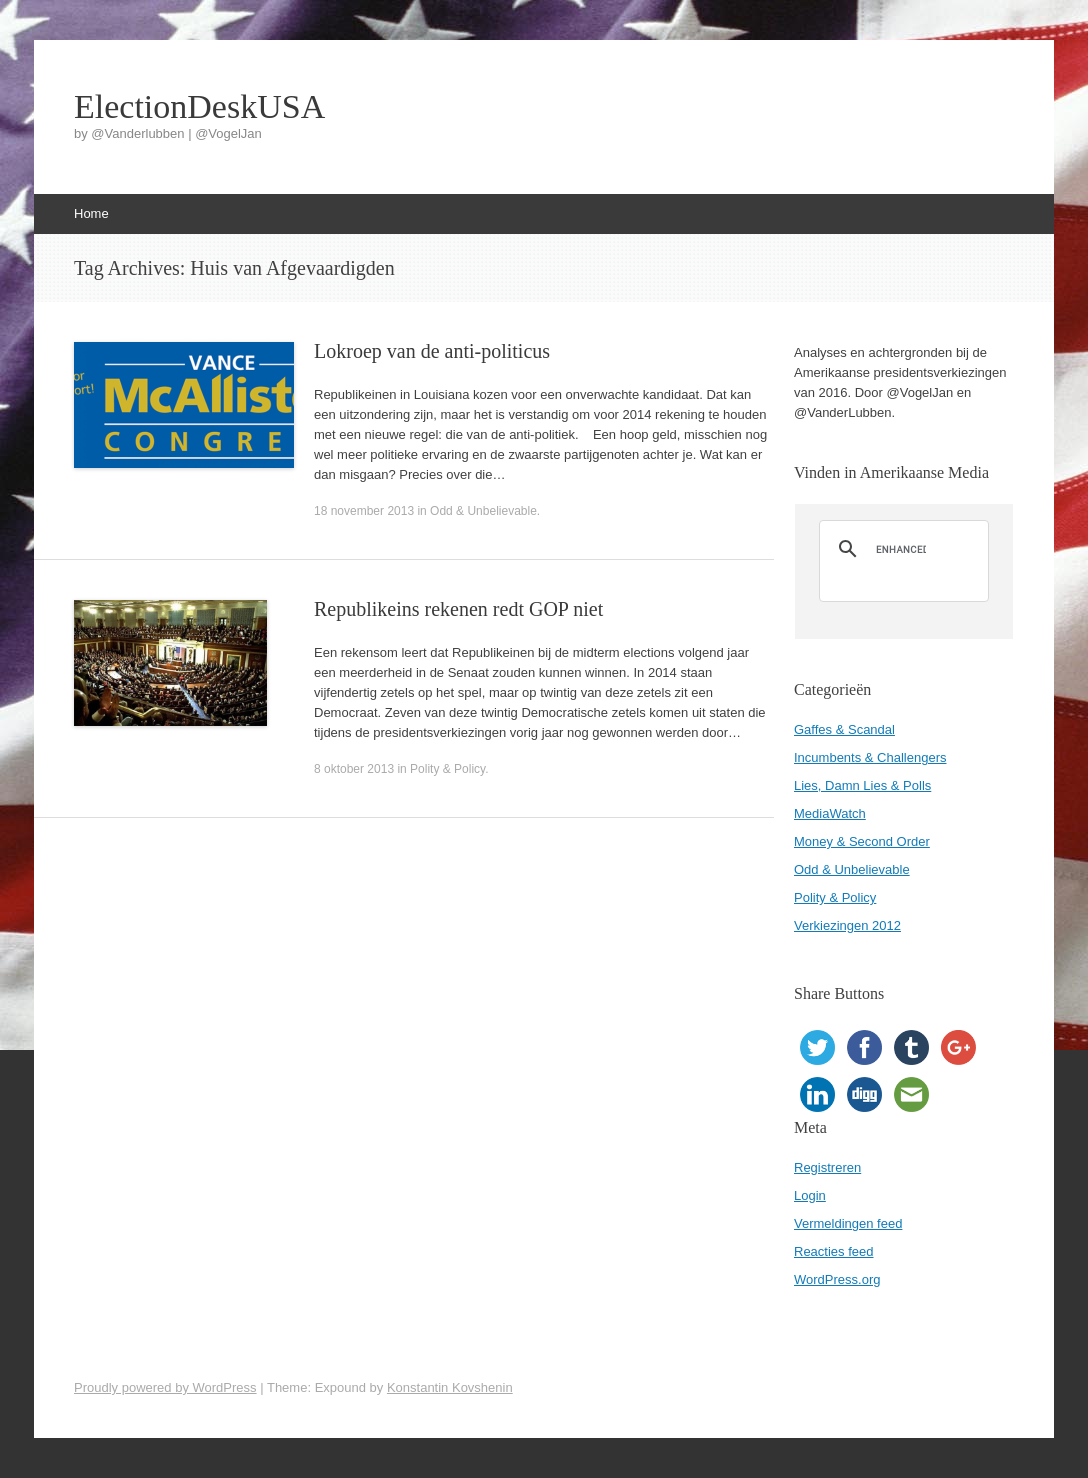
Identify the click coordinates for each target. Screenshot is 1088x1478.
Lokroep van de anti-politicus (432, 351)
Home (91, 213)
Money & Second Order (862, 841)
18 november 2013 (364, 511)
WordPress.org (837, 1279)
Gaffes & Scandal (844, 729)
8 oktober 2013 (354, 769)
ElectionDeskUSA (199, 107)
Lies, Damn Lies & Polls (862, 785)
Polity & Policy (447, 769)
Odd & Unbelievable (483, 511)
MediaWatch (830, 813)
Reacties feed (834, 1251)
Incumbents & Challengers (870, 757)
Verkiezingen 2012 (847, 925)
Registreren (827, 1167)
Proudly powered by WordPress (165, 1387)
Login (810, 1195)
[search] (901, 549)
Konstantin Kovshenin (450, 1387)
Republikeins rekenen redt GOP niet (458, 609)
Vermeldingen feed (848, 1223)
